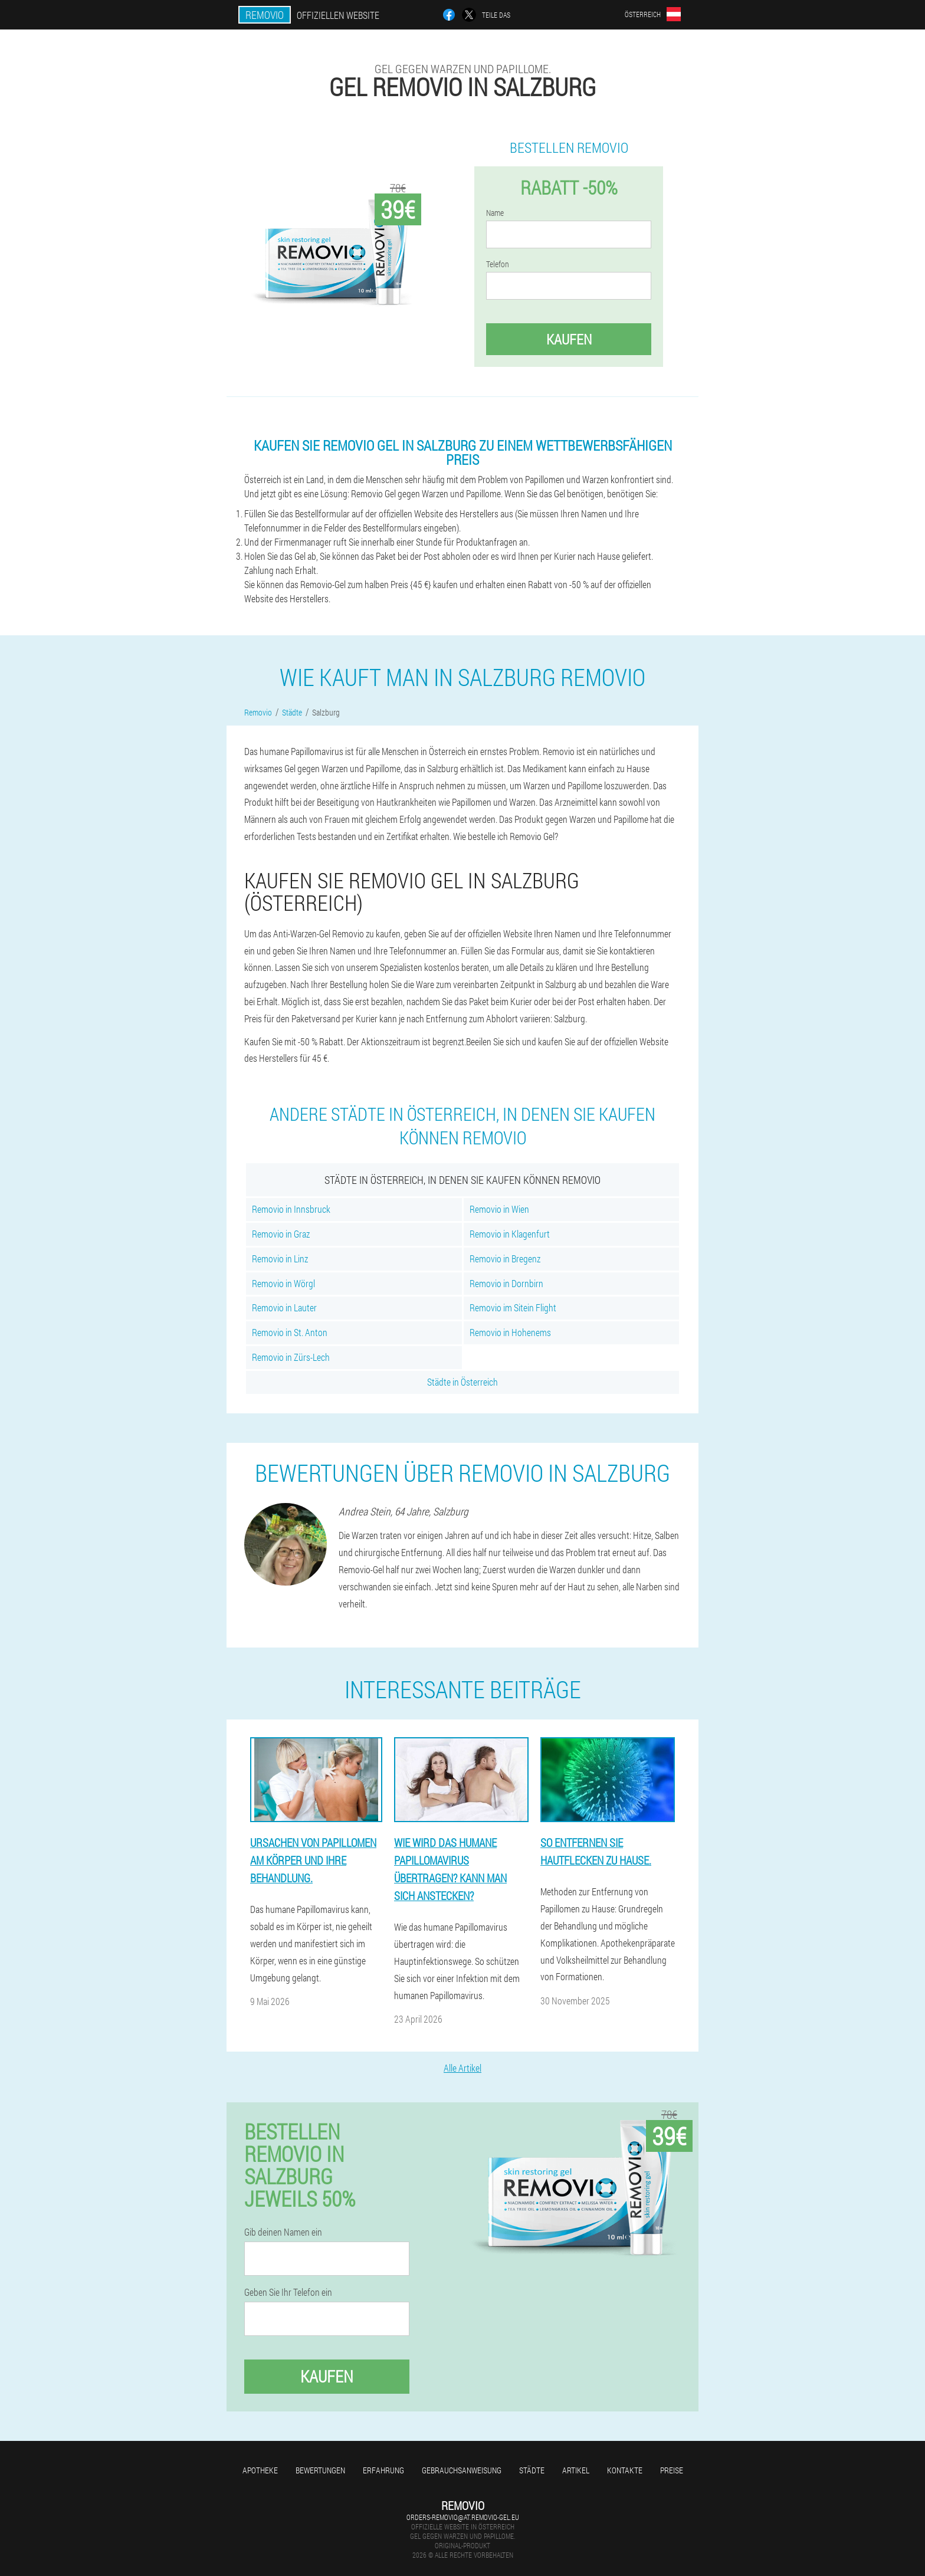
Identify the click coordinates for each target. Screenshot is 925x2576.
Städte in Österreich (462, 1382)
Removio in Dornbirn (506, 1283)
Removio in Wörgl (283, 1283)
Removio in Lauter (284, 1307)
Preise (671, 2470)
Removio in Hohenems (510, 1332)
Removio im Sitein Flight (513, 1307)
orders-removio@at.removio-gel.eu (462, 2517)
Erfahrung (383, 2470)
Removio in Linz (280, 1258)
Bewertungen (320, 2470)
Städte (531, 2470)
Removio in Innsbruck (291, 1209)
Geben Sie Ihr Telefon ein (288, 2292)
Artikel (575, 2470)
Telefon (497, 264)
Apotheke (260, 2470)
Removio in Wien (499, 1209)
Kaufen (569, 339)
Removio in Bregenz (505, 1258)
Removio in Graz (281, 1234)
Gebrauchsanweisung (461, 2470)
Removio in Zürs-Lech (291, 1357)
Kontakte (624, 2470)
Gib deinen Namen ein (283, 2232)
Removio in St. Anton (289, 1332)
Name (495, 213)
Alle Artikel (462, 2068)
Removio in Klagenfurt (510, 1234)
